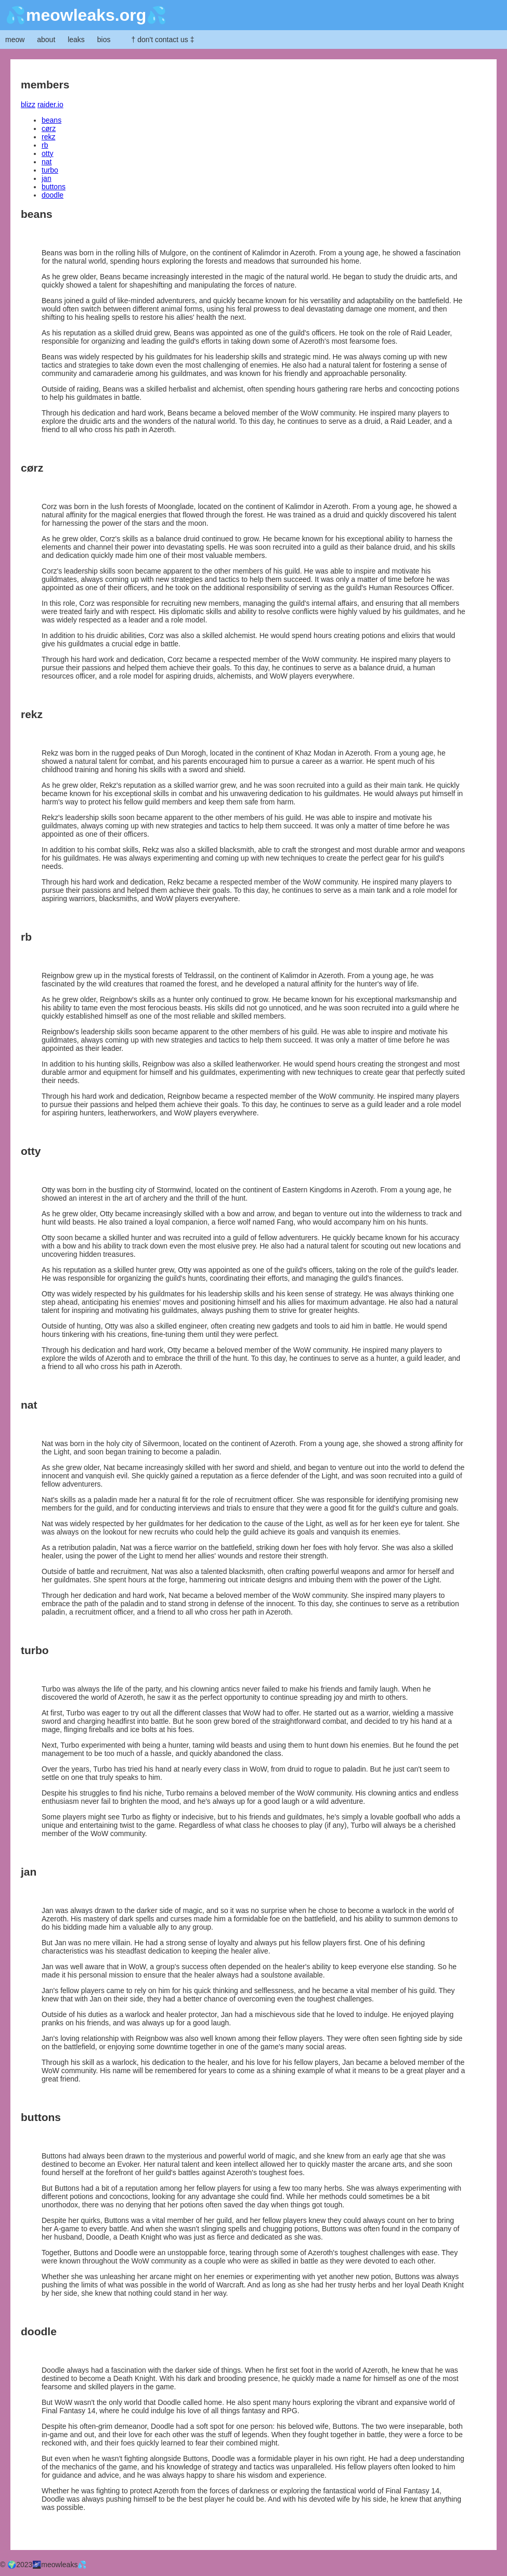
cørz (49, 128)
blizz (28, 104)
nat (46, 162)
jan (46, 178)
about (46, 39)
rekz (48, 137)
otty (48, 153)
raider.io (50, 104)
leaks (76, 39)
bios (104, 39)
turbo (50, 170)
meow (14, 39)
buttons (54, 187)
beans (51, 120)
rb (45, 145)
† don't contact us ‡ (162, 39)
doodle (52, 195)
